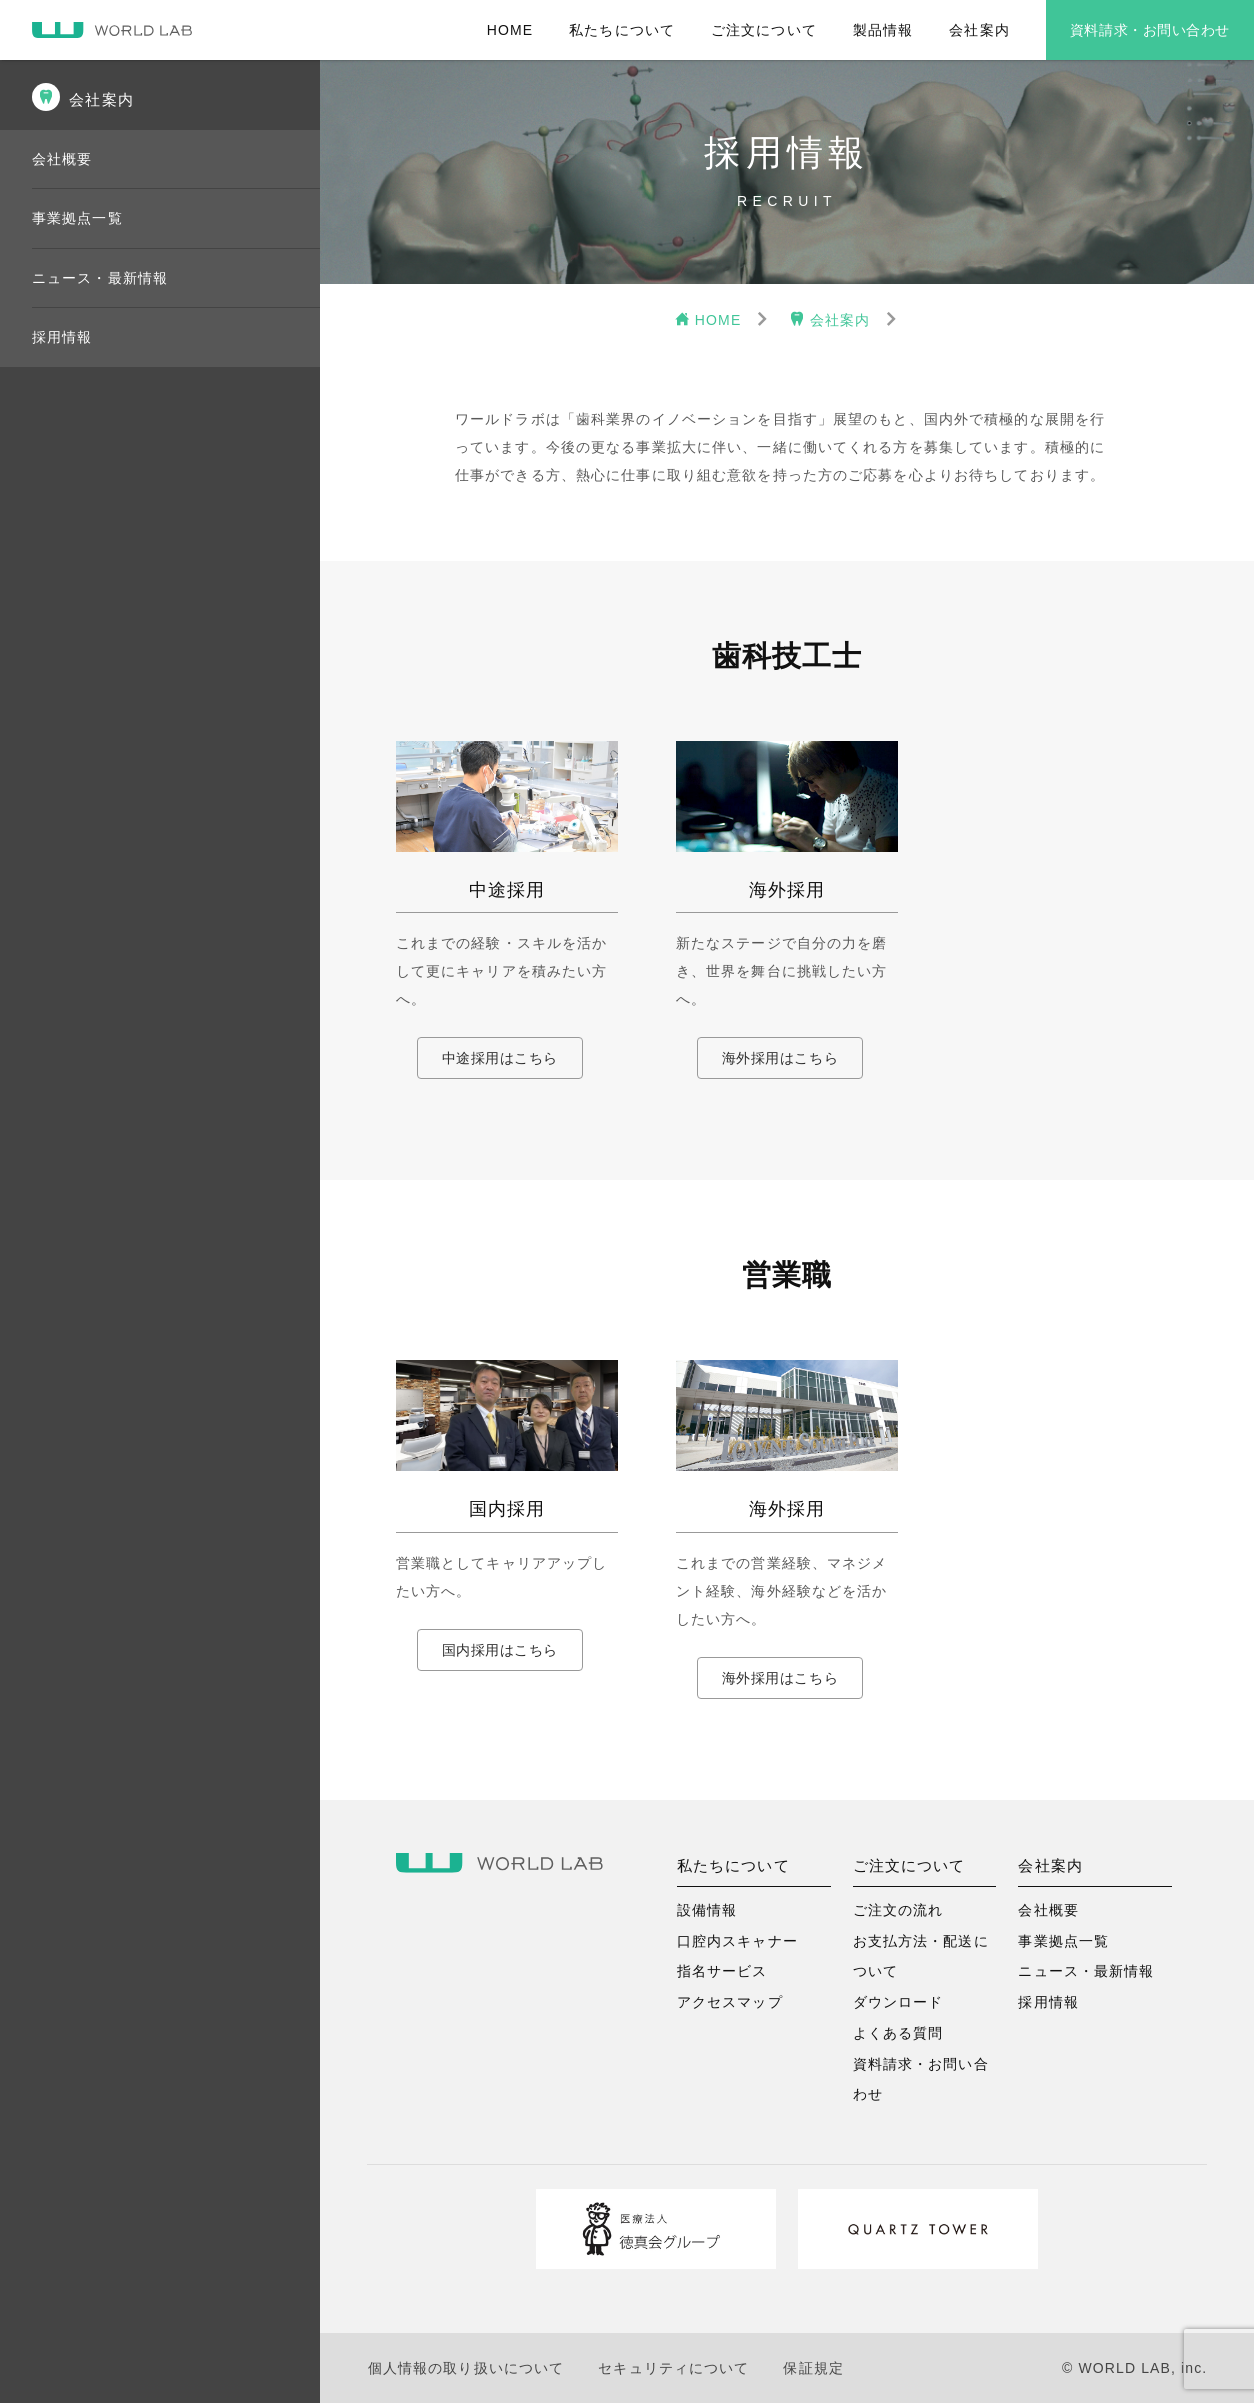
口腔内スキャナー (737, 1941)
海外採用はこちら (780, 1058)
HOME (510, 30)
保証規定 (813, 2368)
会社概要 (62, 159)
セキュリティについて (673, 2368)
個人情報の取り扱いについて (466, 2368)
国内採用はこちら (500, 1650)
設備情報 (707, 1910)
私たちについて (622, 30)
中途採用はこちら (500, 1058)
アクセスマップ (730, 2002)
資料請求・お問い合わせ (1150, 30)
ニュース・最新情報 (100, 278)
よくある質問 (898, 2033)
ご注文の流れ (898, 1910)
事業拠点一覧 (77, 218)
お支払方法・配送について (921, 1956)
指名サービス (722, 1971)
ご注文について (764, 30)
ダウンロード (898, 2002)
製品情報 (883, 30)
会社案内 (979, 30)
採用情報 (62, 337)
